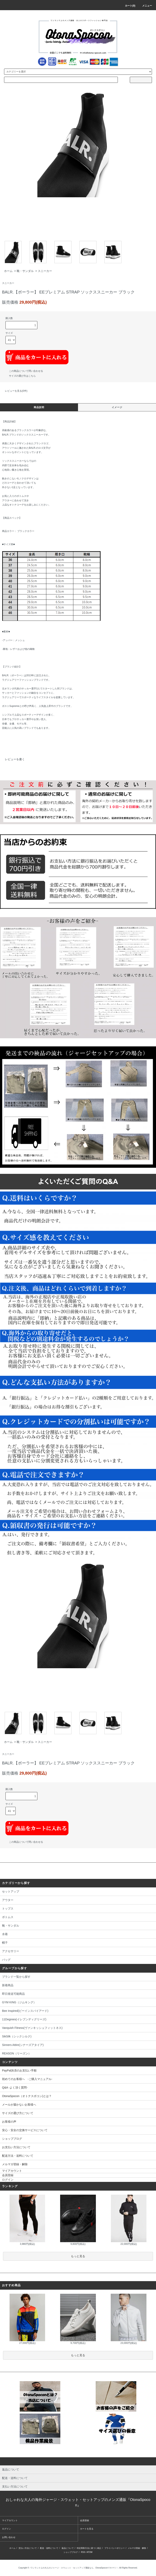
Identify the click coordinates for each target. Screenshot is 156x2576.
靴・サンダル (25, 271)
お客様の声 (9, 2121)
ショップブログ (12, 2138)
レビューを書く (12, 759)
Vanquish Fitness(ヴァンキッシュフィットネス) (78, 2028)
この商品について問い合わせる (23, 371)
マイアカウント (12, 2170)
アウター (78, 1900)
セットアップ (78, 1891)
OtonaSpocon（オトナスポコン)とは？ (27, 2096)
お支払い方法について (16, 2147)
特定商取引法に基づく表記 (89, 2548)
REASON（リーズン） (78, 2053)
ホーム (8, 271)
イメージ (117, 407)
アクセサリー (78, 1951)
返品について (68, 2548)
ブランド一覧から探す (78, 1977)
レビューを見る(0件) (13, 390)
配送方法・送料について (17, 2155)
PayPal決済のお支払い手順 (19, 2070)
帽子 (78, 1943)
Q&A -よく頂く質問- (15, 2087)
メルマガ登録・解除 (15, 2164)
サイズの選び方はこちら (20, 375)
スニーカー (45, 271)
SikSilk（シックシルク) (78, 2036)
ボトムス (78, 1917)
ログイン (7, 2179)
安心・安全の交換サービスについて (25, 2130)
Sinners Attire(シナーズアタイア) (78, 2045)
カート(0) (127, 5)
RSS (83, 2552)
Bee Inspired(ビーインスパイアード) (78, 2011)
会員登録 (7, 2175)
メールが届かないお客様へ (19, 2104)
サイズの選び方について (17, 2113)
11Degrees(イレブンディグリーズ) (78, 2019)
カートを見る (86, 2528)
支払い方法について (27, 2548)
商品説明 (39, 407)
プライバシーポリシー (114, 2548)
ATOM (89, 2552)
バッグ (78, 1960)
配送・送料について (49, 2548)
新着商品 (78, 1985)
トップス (78, 1908)
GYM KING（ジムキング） (78, 2002)
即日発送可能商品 (78, 1994)
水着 (78, 1934)
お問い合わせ (8, 2537)
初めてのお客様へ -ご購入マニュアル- (27, 2079)
